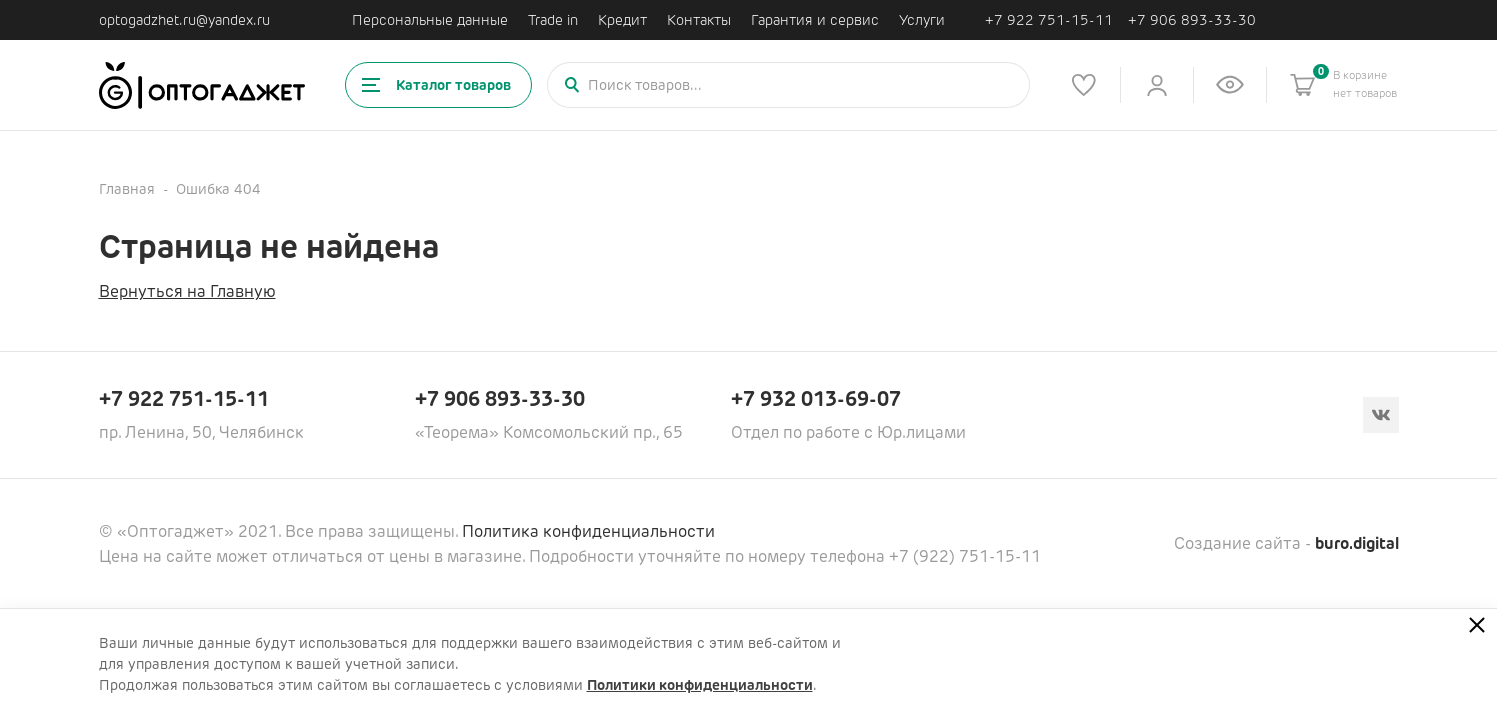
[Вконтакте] (1381, 415)
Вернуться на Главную (187, 291)
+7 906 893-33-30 (1192, 20)
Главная (127, 189)
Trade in (553, 20)
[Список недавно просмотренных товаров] (1230, 85)
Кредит (622, 20)
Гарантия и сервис (815, 20)
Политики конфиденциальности (700, 685)
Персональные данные (430, 20)
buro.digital (1357, 543)
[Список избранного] (1084, 85)
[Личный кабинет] (1157, 85)
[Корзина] (1303, 85)
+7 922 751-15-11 (1049, 20)
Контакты (699, 20)
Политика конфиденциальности (588, 531)
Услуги (922, 20)
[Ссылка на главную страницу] (202, 85)
